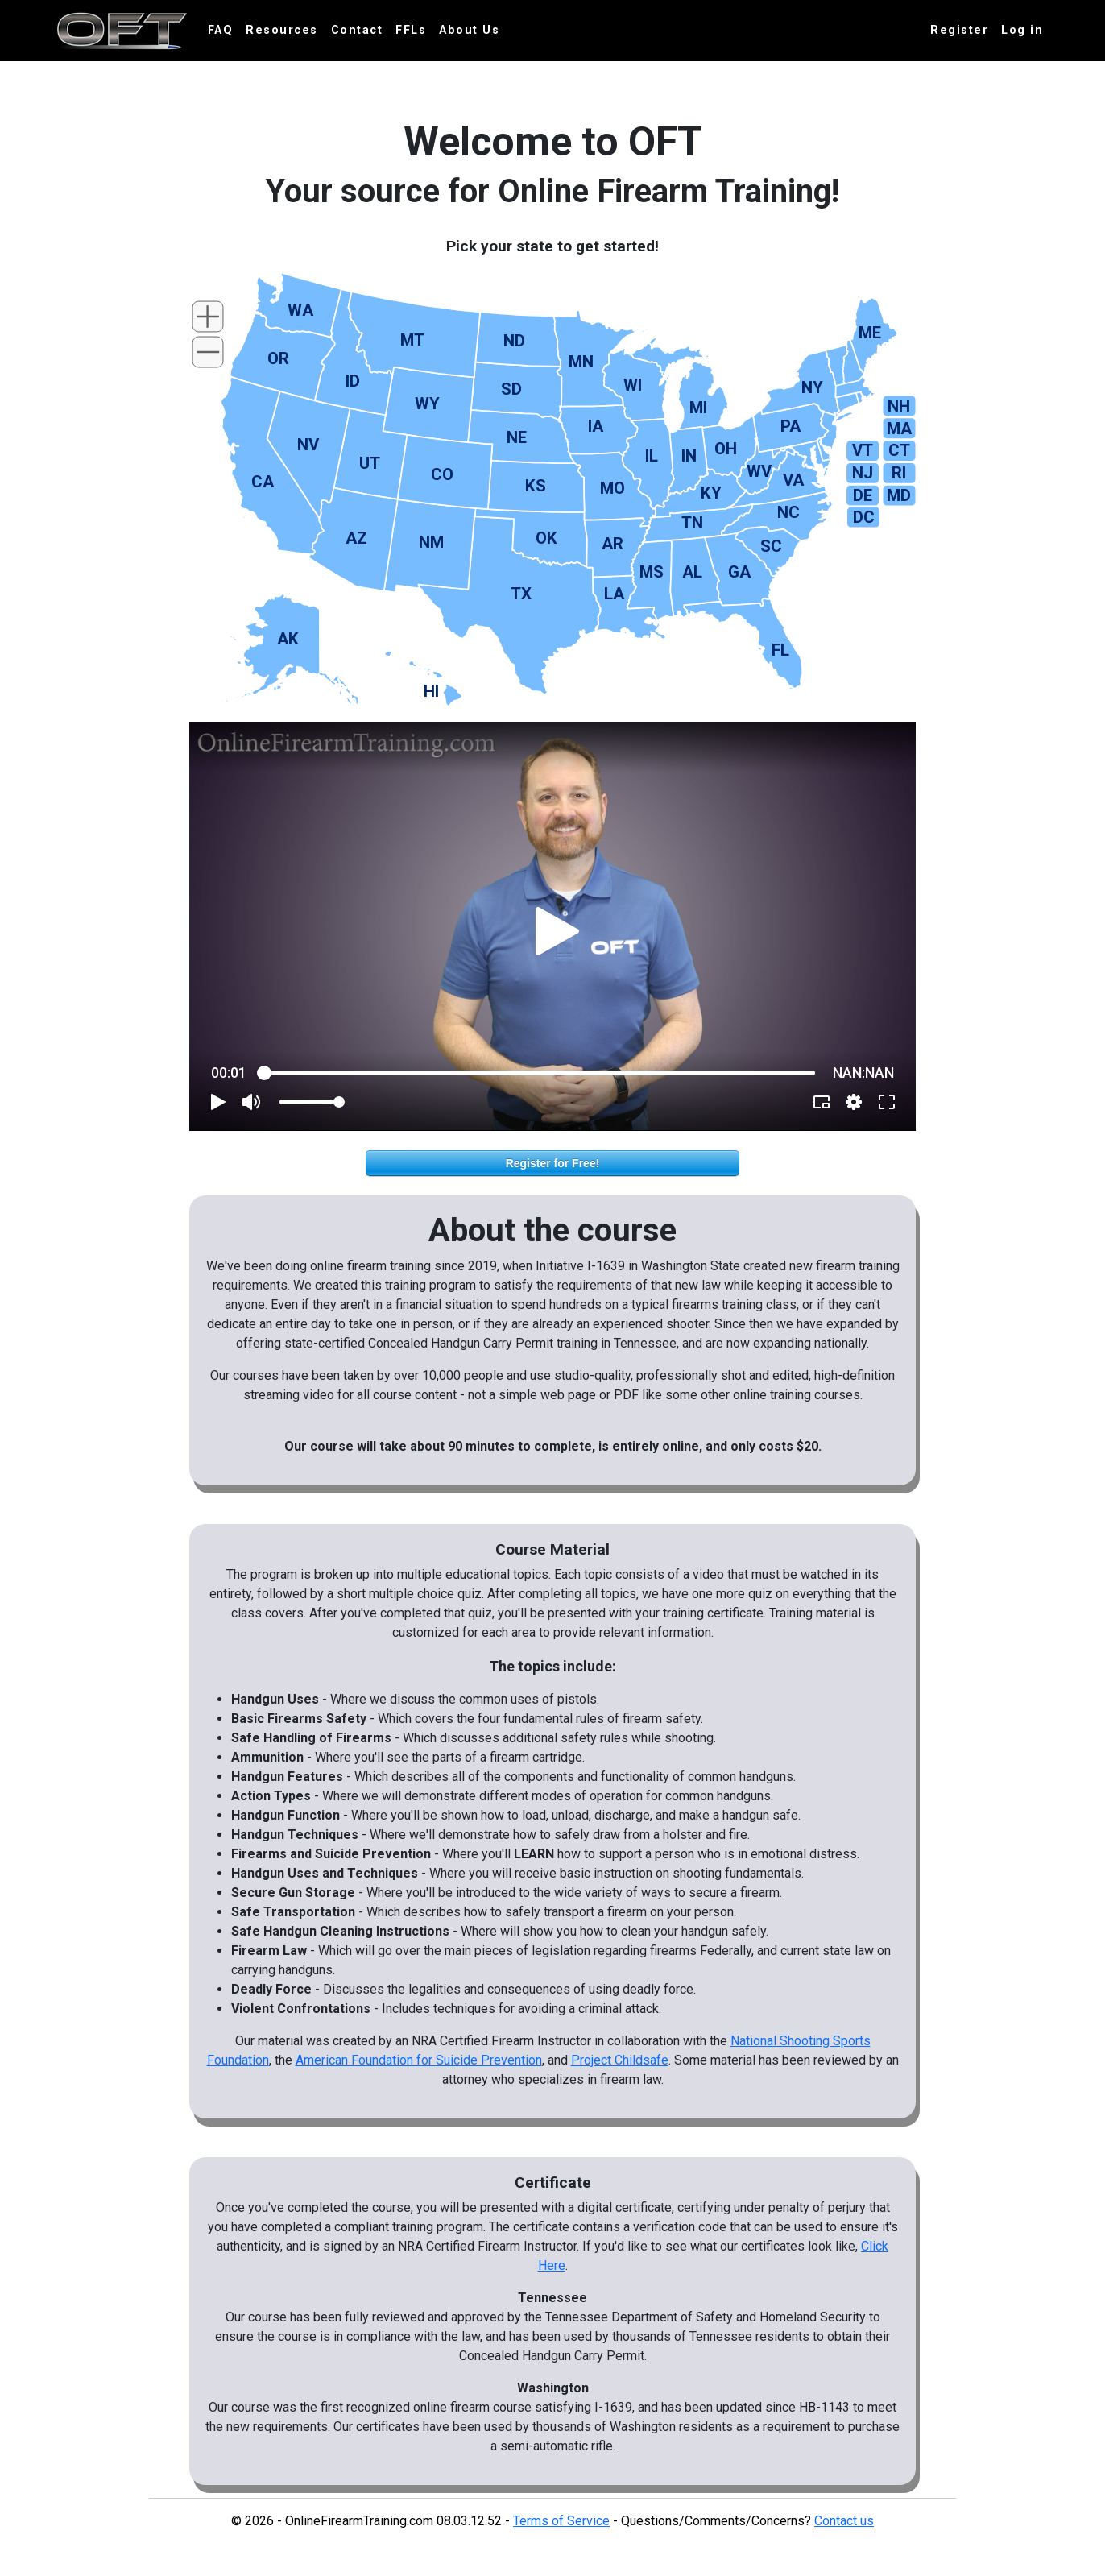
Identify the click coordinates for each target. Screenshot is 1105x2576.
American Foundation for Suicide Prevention (419, 2060)
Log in (1022, 30)
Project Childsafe (619, 2060)
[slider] (540, 1073)
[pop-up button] (853, 1101)
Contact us (844, 2520)
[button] (557, 931)
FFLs (410, 30)
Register (959, 30)
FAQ (221, 30)
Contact (357, 30)
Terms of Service (561, 2520)
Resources (282, 30)
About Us (469, 30)
